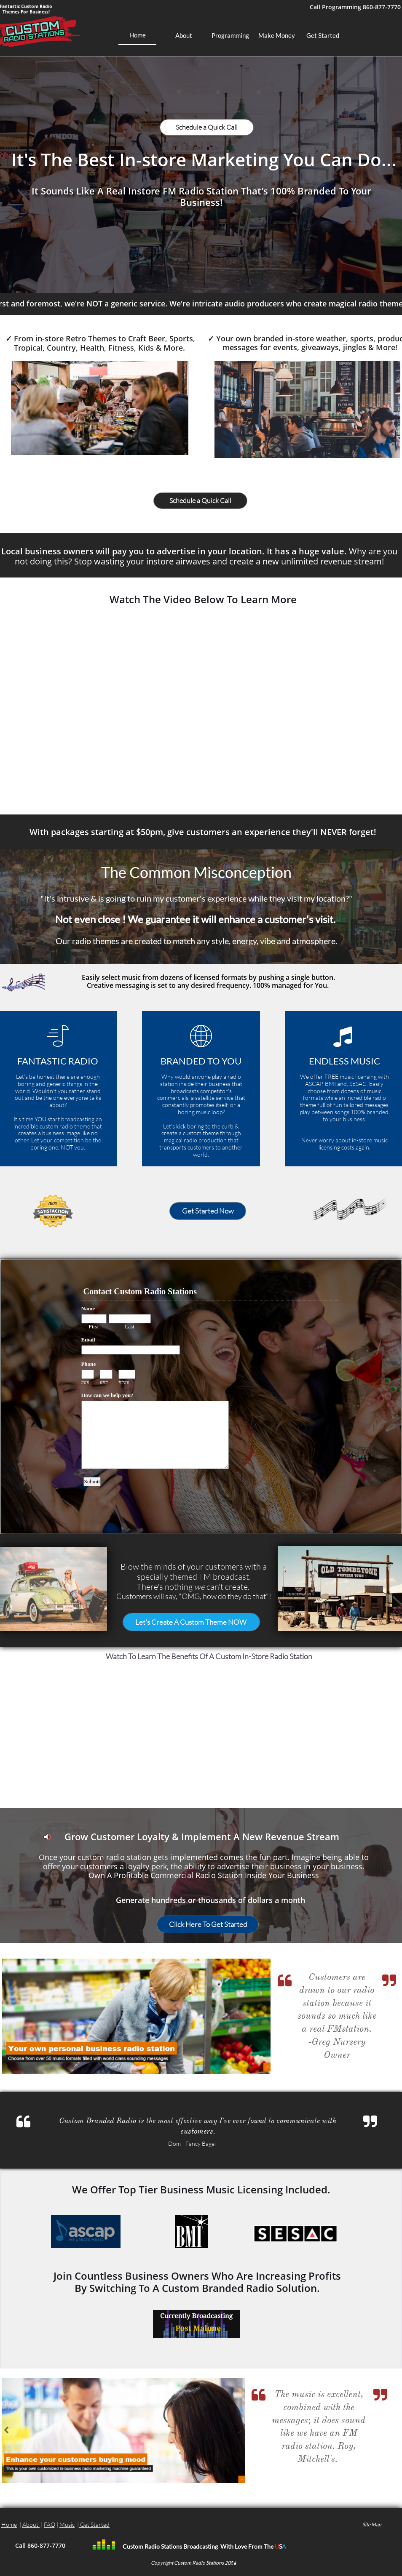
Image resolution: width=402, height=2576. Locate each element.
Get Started (95, 2524)
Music (67, 2524)
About (31, 2524)
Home (9, 2524)
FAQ (49, 2524)
